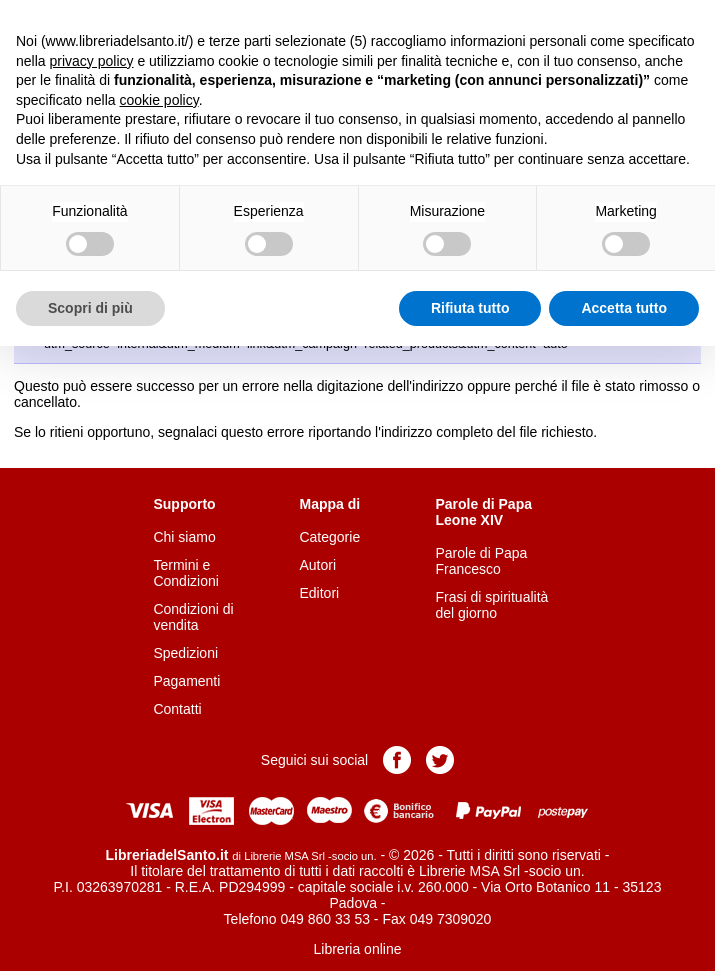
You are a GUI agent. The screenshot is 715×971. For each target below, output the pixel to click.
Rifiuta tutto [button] (470, 308)
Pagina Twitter (440, 760)
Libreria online (358, 949)
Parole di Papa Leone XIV (484, 512)
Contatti (177, 709)
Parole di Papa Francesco (482, 561)
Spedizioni (185, 653)
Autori (317, 565)
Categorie (329, 537)
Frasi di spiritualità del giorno (492, 605)
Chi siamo (184, 537)
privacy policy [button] (91, 61)
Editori (319, 593)
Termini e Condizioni (185, 573)
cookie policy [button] (159, 100)
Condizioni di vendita (193, 617)
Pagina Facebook (397, 760)
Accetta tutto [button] (624, 308)
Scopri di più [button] (90, 308)
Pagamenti (186, 681)
